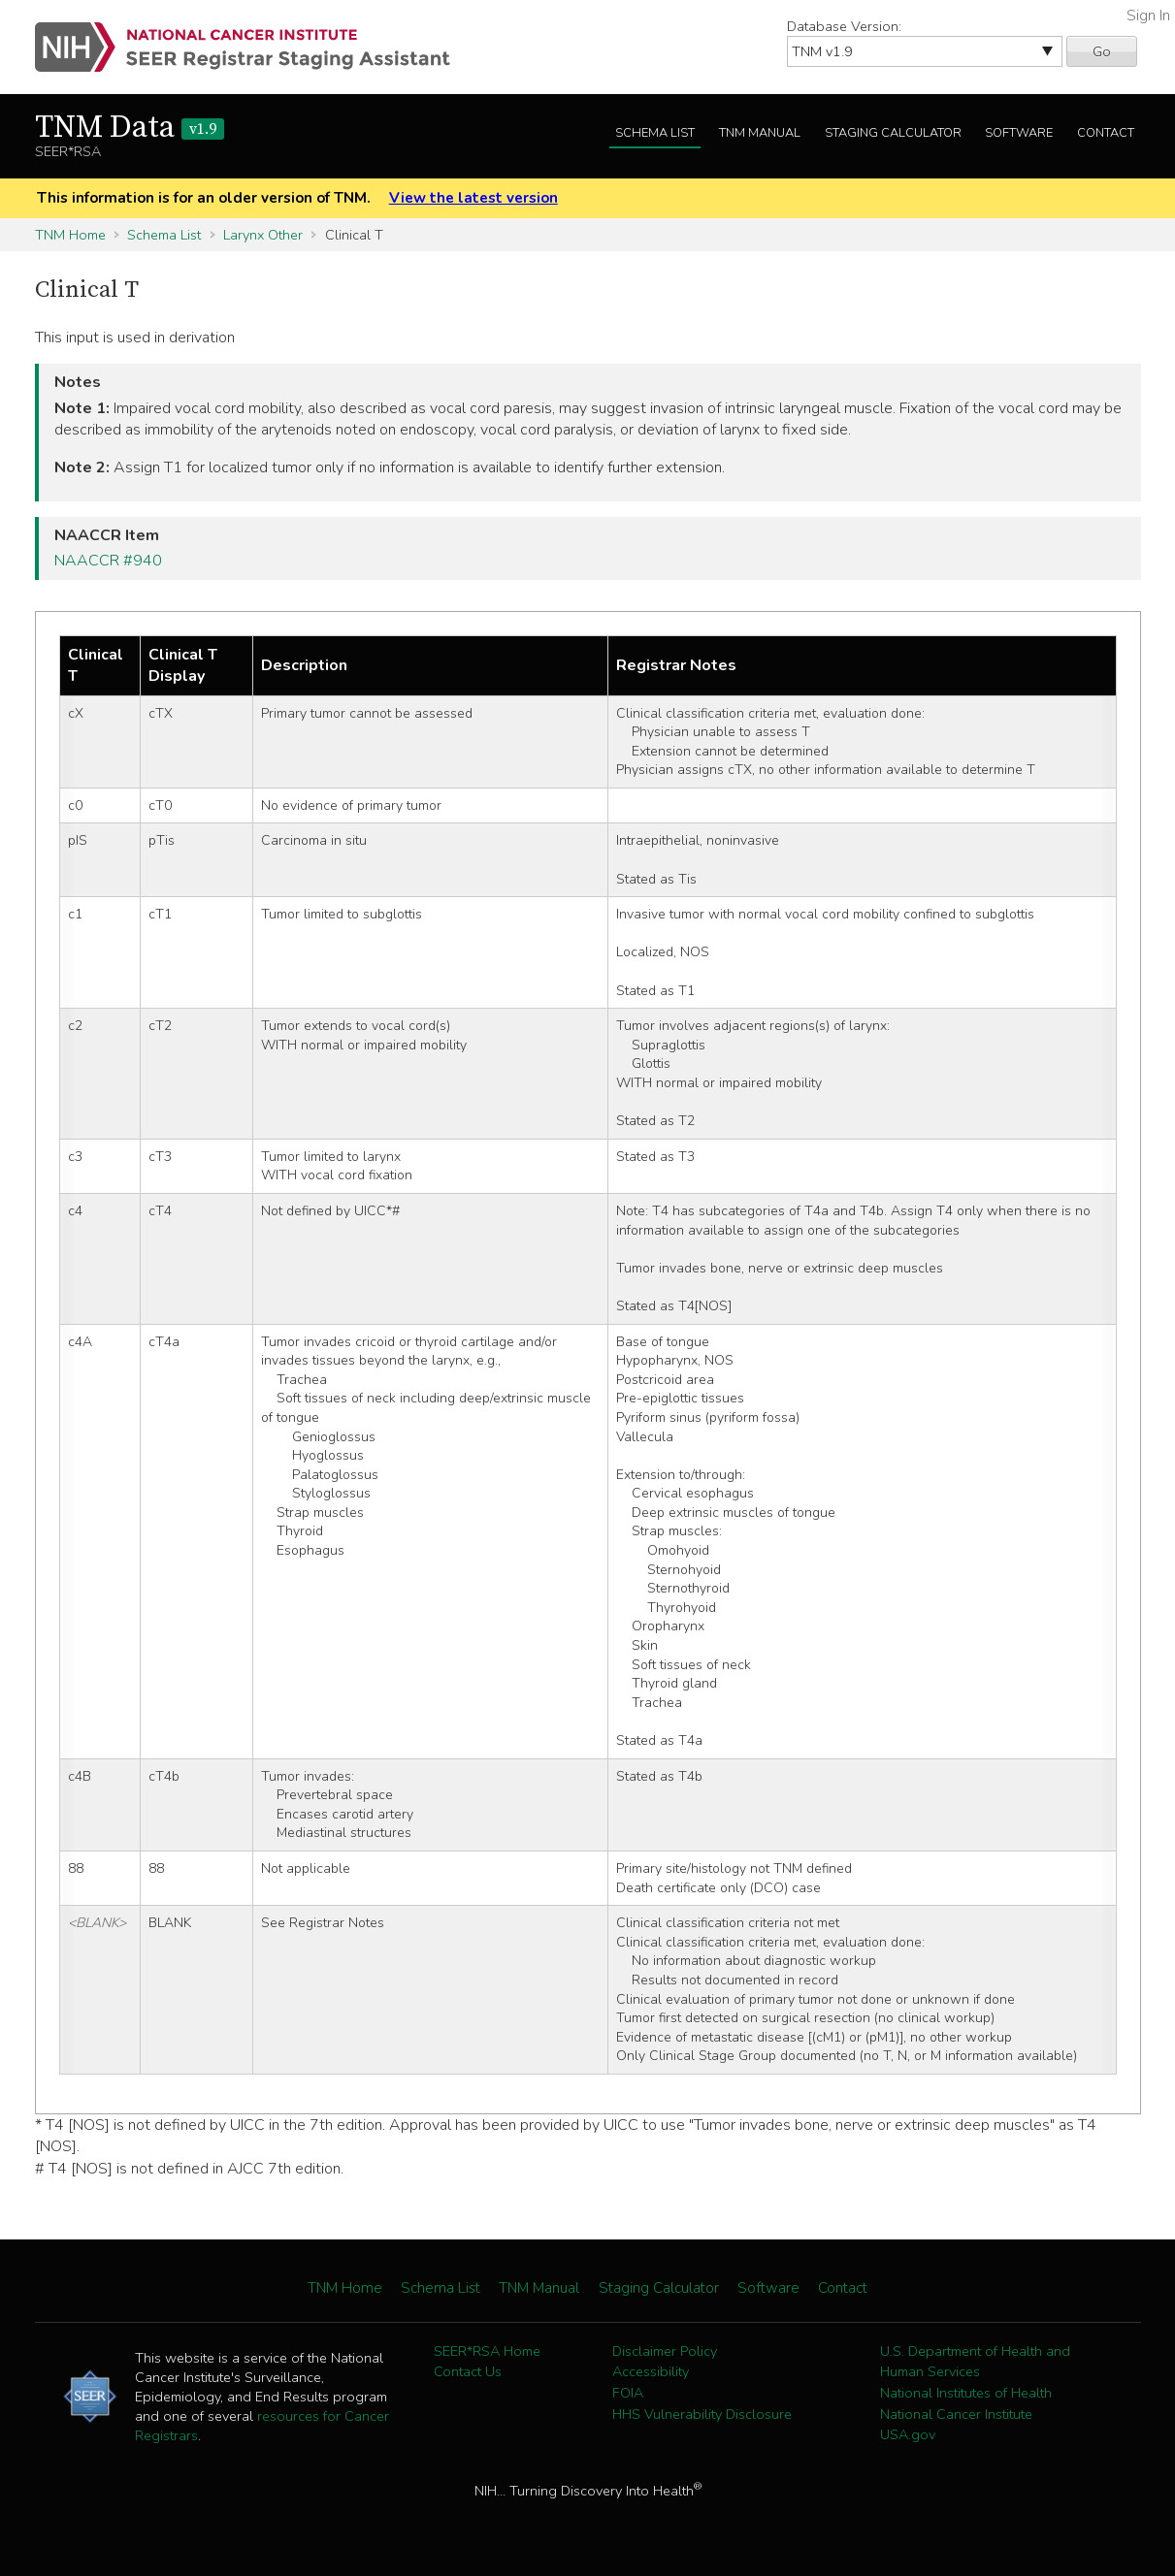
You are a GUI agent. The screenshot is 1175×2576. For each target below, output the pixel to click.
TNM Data (129, 128)
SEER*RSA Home (487, 2351)
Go (1102, 51)
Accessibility (650, 2371)
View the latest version (473, 198)
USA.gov (907, 2434)
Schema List (655, 133)
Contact (1105, 133)
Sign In (1148, 15)
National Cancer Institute (956, 2414)
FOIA (627, 2392)
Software (1019, 133)
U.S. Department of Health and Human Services (975, 2361)
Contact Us (468, 2371)
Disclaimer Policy (664, 2351)
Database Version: (844, 26)
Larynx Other (263, 234)
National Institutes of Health (966, 2392)
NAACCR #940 (108, 560)
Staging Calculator (893, 133)
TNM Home (70, 234)
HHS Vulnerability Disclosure (702, 2414)
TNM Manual (759, 133)
